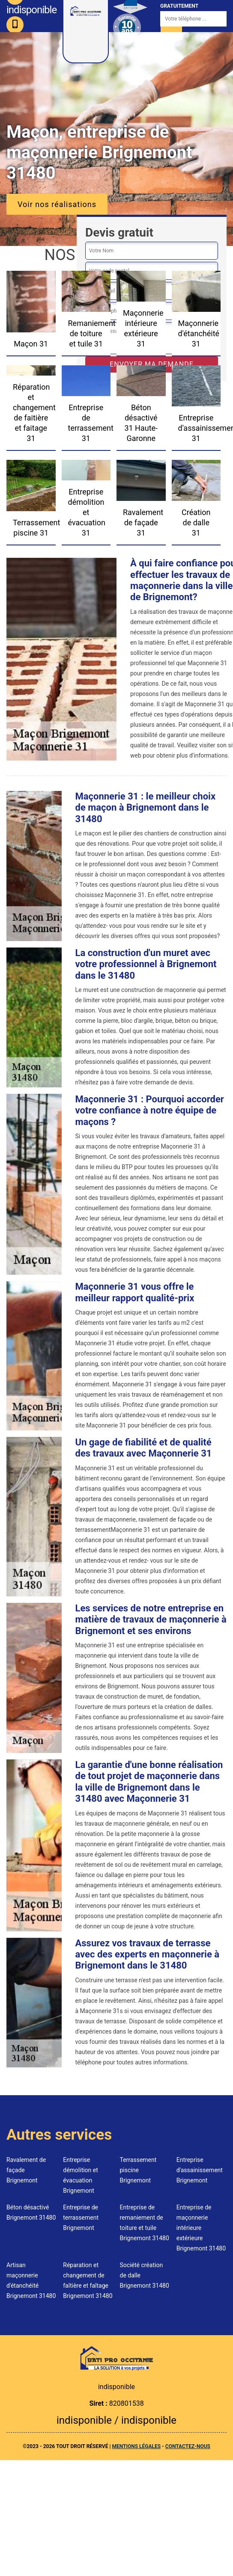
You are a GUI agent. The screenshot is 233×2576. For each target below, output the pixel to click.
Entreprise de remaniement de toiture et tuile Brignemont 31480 (144, 2222)
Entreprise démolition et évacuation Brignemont (80, 2175)
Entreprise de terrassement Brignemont (81, 2217)
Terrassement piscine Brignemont (138, 2170)
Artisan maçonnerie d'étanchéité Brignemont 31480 (31, 2280)
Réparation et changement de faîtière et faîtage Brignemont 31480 (87, 2280)
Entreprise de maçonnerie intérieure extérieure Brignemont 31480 (201, 2228)
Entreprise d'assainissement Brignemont (199, 2170)
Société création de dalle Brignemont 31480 (144, 2275)
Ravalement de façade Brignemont (26, 2170)
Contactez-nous (187, 2446)
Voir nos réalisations (57, 204)
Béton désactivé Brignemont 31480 (31, 2212)
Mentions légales (136, 2446)
